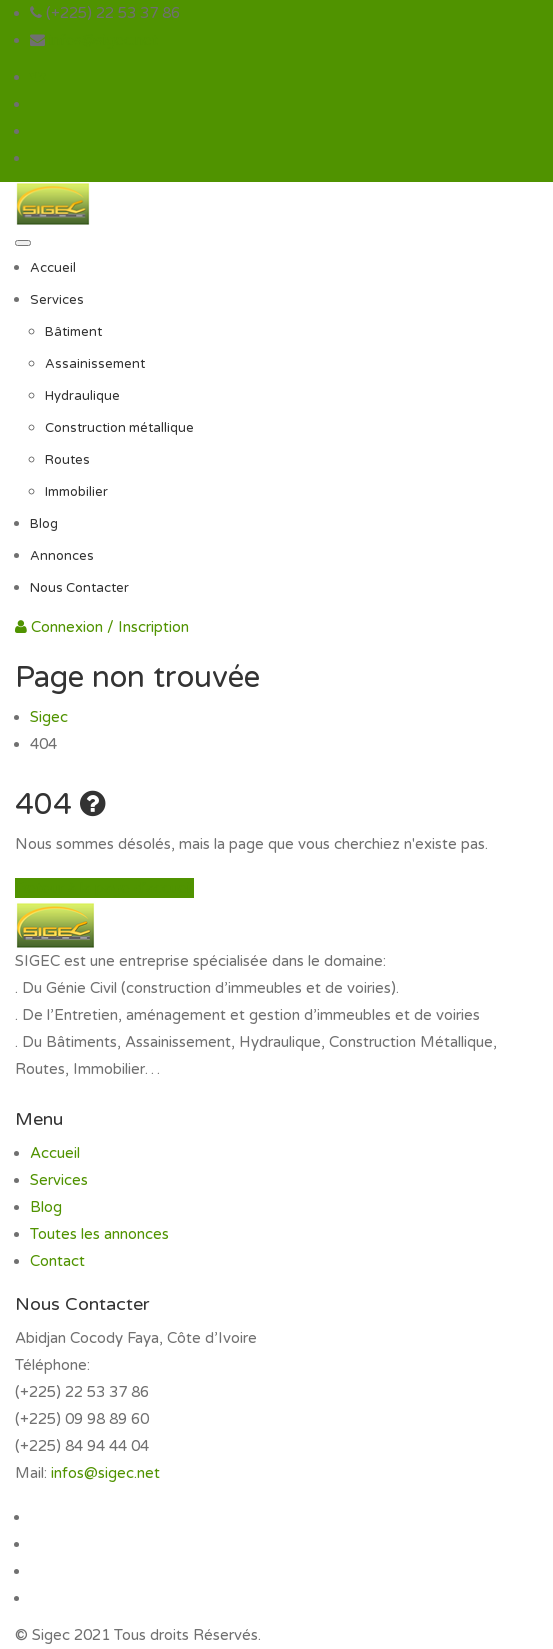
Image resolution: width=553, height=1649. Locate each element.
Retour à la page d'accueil (104, 888)
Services (57, 300)
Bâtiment (73, 332)
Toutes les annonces (99, 1234)
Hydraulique (82, 396)
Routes (67, 460)
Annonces (62, 556)
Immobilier (76, 492)
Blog (44, 524)
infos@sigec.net (103, 40)
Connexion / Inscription (102, 627)
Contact (57, 1261)
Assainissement (95, 364)
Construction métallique (119, 428)
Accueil (53, 268)
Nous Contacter (79, 588)
